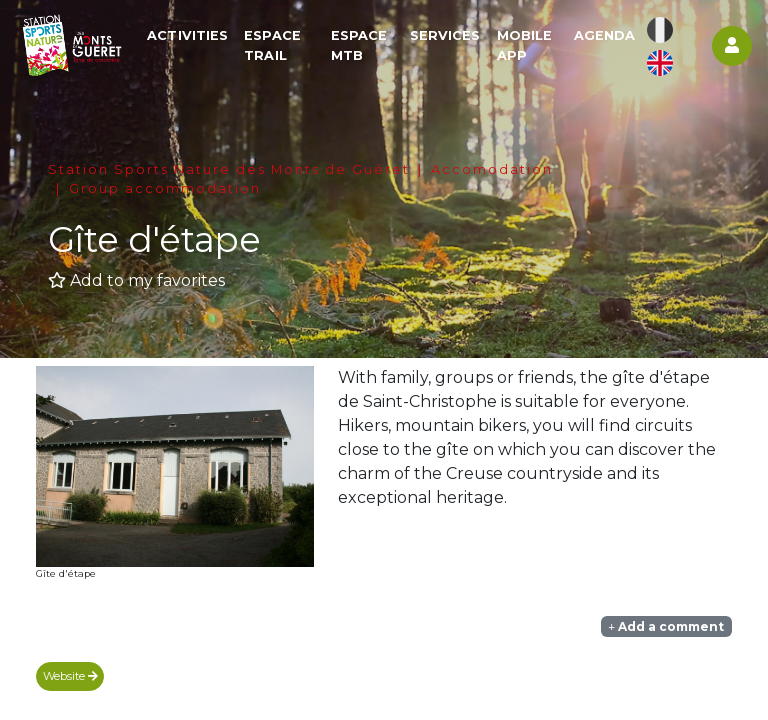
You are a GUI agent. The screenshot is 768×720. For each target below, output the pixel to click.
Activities (191, 36)
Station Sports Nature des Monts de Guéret (229, 169)
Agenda (605, 36)
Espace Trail (276, 46)
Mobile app (526, 46)
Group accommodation (165, 188)
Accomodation (492, 169)
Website (70, 676)
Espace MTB (361, 46)
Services (446, 36)
